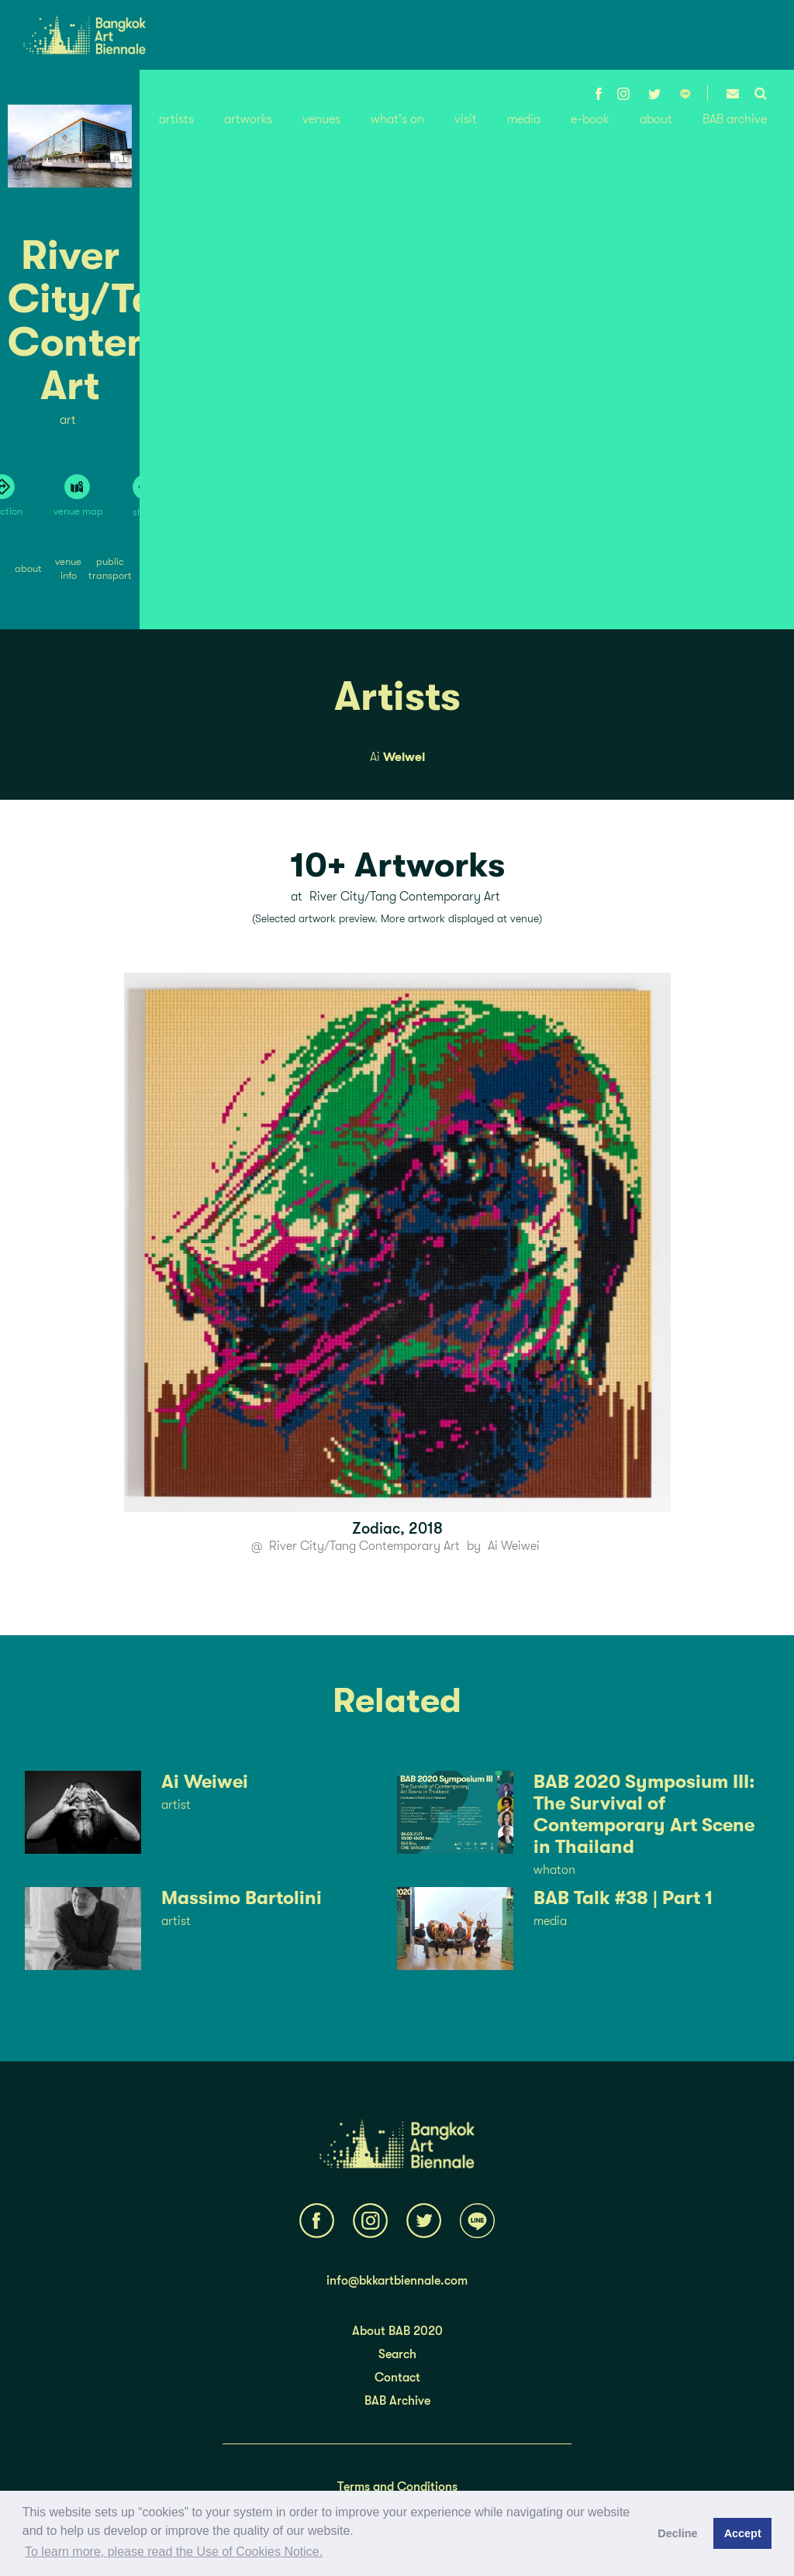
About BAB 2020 (397, 2331)
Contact (397, 2378)
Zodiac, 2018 (397, 1529)
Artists (397, 696)
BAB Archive (397, 2401)
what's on (397, 119)
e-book (590, 119)
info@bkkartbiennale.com (397, 2281)
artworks (248, 119)
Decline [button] (677, 2533)
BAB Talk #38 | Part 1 (623, 1898)
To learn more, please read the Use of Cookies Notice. (174, 2551)
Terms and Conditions (397, 2487)
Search (397, 2354)
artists (176, 119)
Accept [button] (742, 2533)
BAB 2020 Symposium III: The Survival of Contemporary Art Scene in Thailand (643, 1814)
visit (465, 119)
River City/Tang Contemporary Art (364, 1546)
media (523, 119)
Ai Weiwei (514, 1546)
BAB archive (735, 119)
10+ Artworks (397, 865)
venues (321, 119)
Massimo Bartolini (241, 1898)
